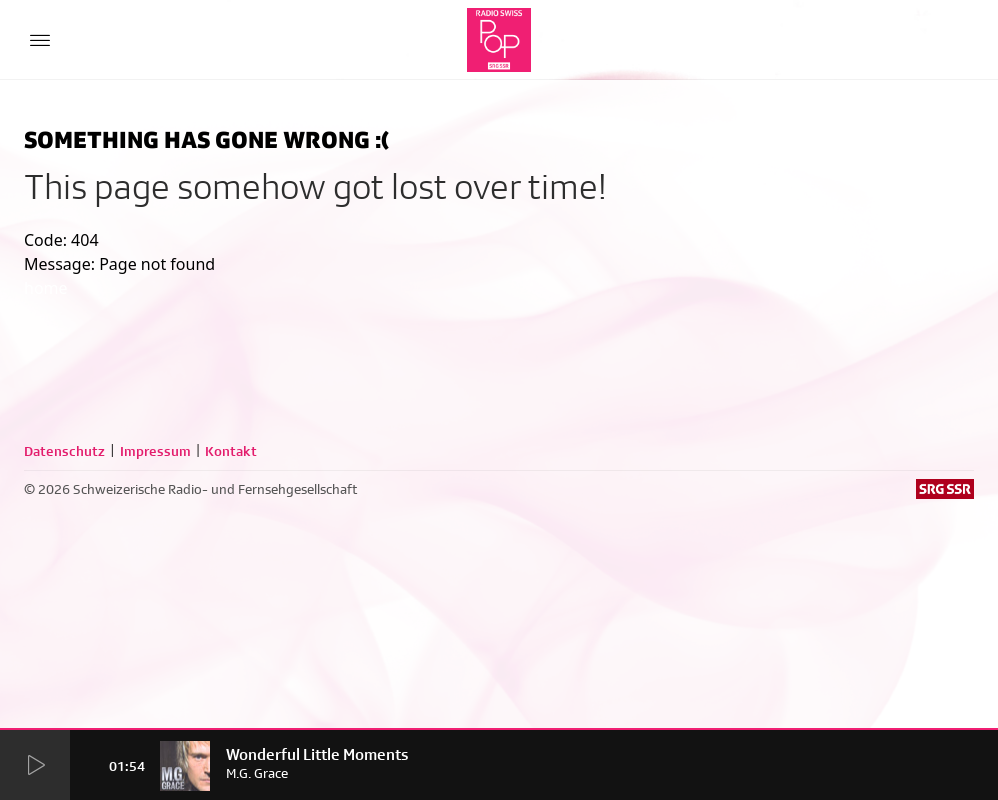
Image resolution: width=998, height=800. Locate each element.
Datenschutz (64, 451)
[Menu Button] (40, 40)
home (46, 288)
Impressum (155, 451)
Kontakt (231, 451)
